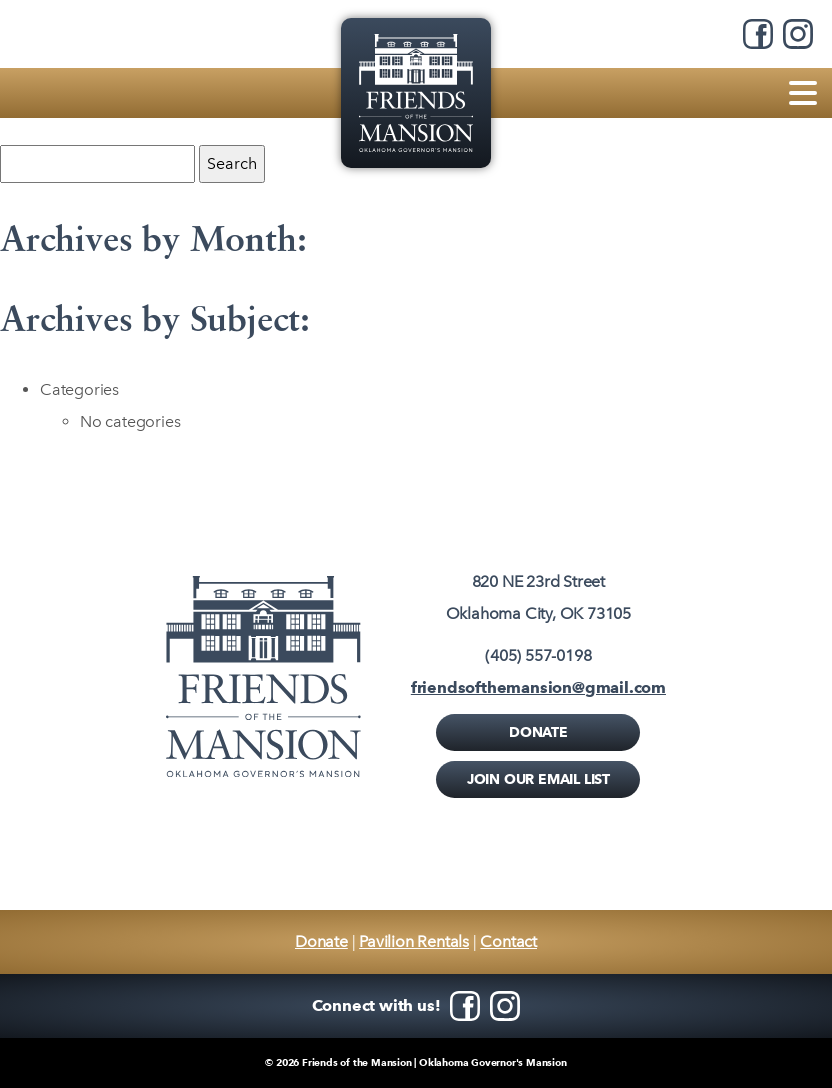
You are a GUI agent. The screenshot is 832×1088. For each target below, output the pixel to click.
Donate (538, 732)
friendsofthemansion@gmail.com (538, 687)
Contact (508, 941)
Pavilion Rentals (414, 941)
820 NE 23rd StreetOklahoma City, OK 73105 (538, 597)
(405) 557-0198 (538, 655)
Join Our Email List (538, 779)
